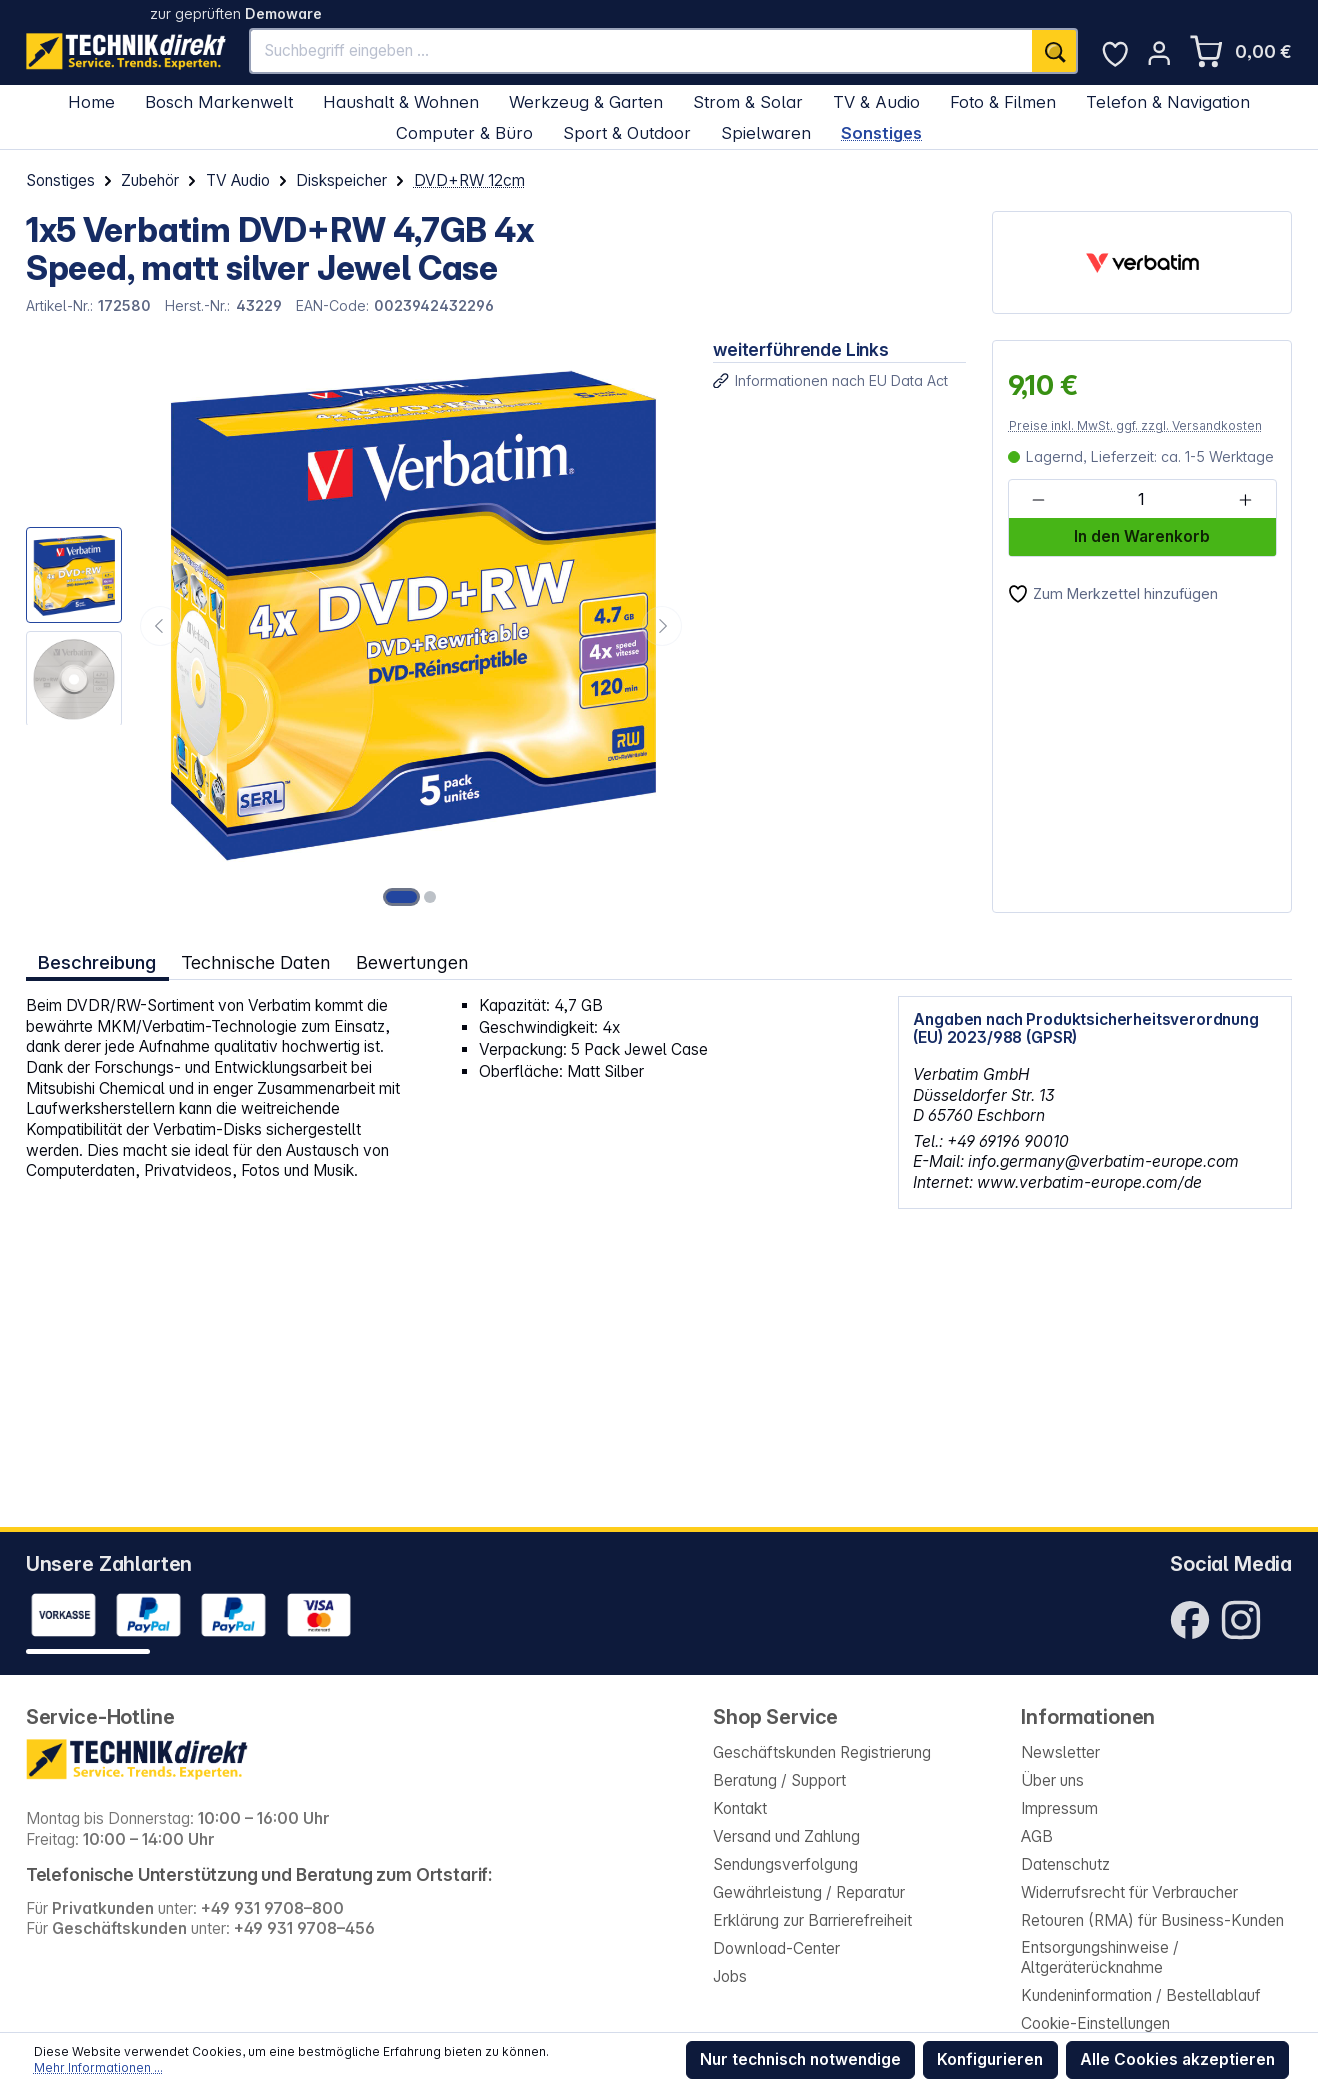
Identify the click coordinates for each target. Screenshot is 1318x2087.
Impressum (1059, 1808)
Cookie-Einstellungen (1095, 2023)
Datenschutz (1065, 1864)
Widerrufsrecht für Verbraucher (1129, 1892)
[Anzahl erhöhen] (1244, 500)
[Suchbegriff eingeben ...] (641, 51)
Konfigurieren (990, 2059)
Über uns (1052, 1780)
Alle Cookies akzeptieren (1177, 2059)
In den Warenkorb (1142, 536)
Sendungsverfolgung (785, 1864)
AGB (1037, 1836)
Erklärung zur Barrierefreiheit (812, 1920)
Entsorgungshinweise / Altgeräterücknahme (1100, 1958)
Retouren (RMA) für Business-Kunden (1152, 1920)
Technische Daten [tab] (256, 962)
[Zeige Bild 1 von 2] (402, 897)
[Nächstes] (662, 626)
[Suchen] (1055, 51)
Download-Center (776, 1948)
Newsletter (1060, 1752)
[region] (356, 626)
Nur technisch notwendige (800, 2059)
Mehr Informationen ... (98, 2067)
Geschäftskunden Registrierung (822, 1752)
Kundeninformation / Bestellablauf (1141, 1995)
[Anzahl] (1141, 500)
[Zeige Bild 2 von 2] (430, 897)
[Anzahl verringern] (1038, 500)
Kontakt (740, 1808)
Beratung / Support (779, 1780)
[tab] (97, 962)
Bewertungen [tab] (412, 962)
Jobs (730, 1976)
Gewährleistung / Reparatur (809, 1892)
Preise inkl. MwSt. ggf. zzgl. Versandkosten (1135, 425)
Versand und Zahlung (786, 1836)
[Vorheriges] (160, 626)
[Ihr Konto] (1159, 53)
